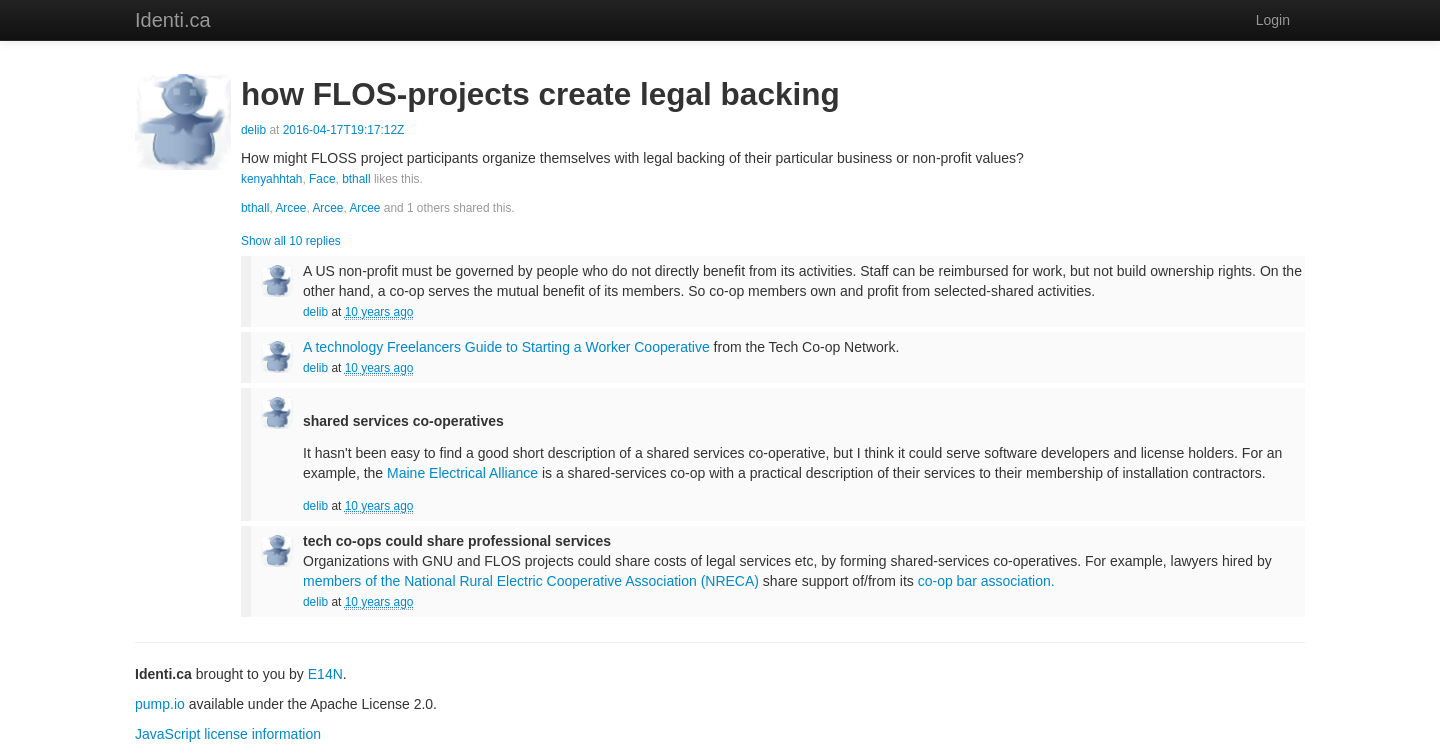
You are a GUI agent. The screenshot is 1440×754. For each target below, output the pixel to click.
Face (322, 179)
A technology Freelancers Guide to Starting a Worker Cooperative (506, 347)
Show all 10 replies (291, 241)
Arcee (290, 208)
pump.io (160, 704)
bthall (356, 179)
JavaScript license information (228, 734)
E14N (325, 674)
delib (253, 130)
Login (1273, 20)
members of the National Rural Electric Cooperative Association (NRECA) (531, 581)
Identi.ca (173, 20)
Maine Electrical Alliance (462, 473)
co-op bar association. (986, 581)
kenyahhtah (272, 179)
